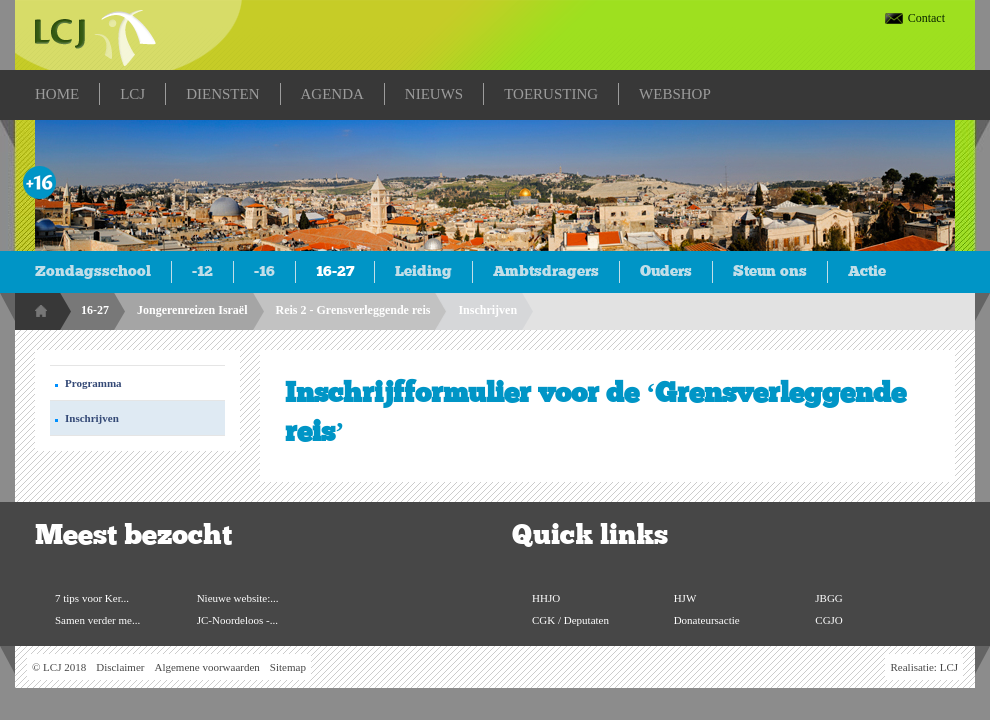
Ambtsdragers (546, 271)
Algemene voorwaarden (206, 667)
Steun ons (770, 271)
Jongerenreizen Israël (192, 310)
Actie (867, 271)
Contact (926, 18)
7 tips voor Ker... (92, 598)
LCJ (949, 667)
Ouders (666, 271)
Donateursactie (707, 620)
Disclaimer (120, 667)
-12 (202, 271)
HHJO (546, 598)
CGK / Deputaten (570, 620)
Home (43, 311)
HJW (685, 598)
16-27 (335, 271)
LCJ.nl (95, 35)
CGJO (829, 620)
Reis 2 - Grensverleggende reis (353, 310)
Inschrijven (487, 310)
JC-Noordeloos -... (237, 620)
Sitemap (288, 667)
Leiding (423, 271)
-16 (264, 271)
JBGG (829, 598)
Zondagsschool (93, 271)
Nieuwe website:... (238, 598)
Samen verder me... (97, 620)
